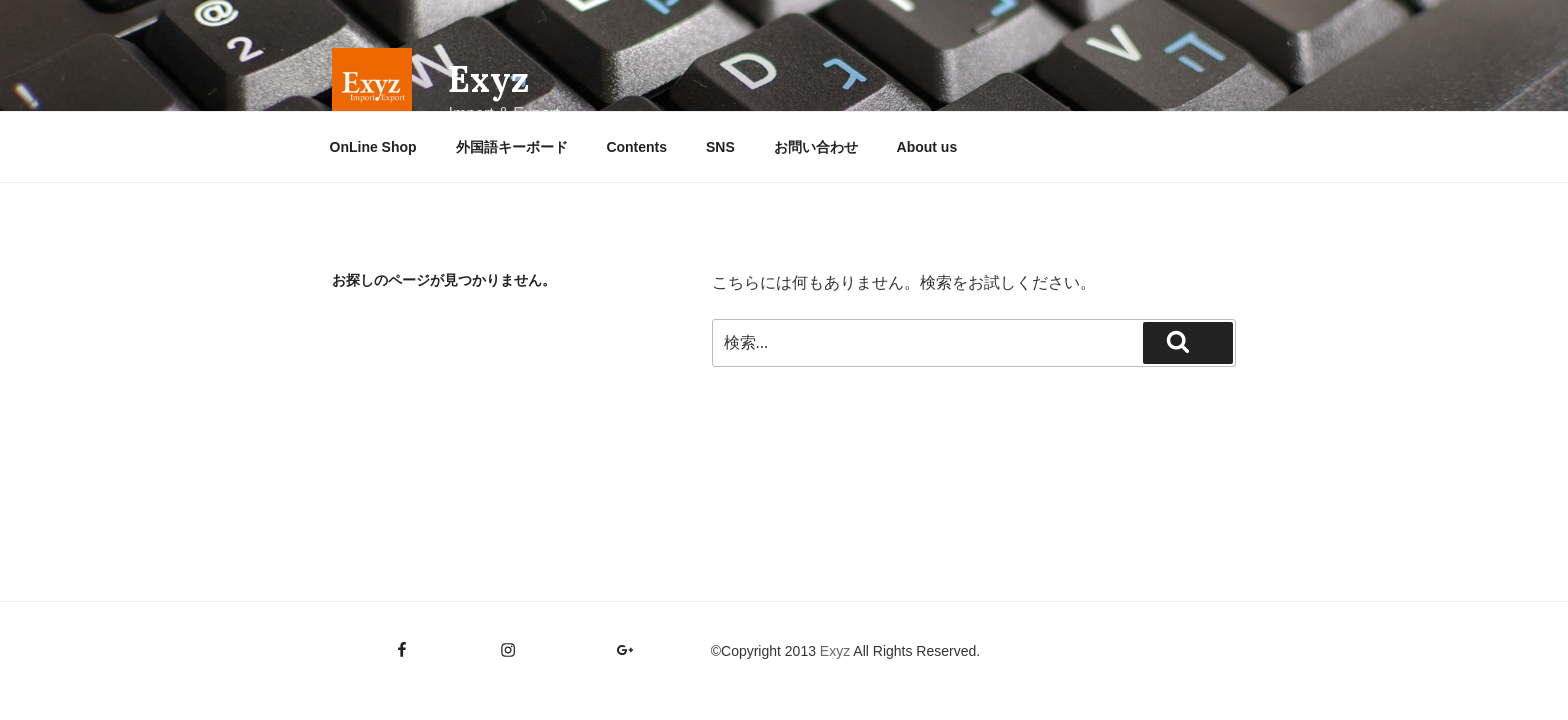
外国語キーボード (512, 147)
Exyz (488, 79)
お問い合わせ (816, 147)
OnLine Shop (373, 147)
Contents (636, 147)
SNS (720, 147)
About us (927, 147)
